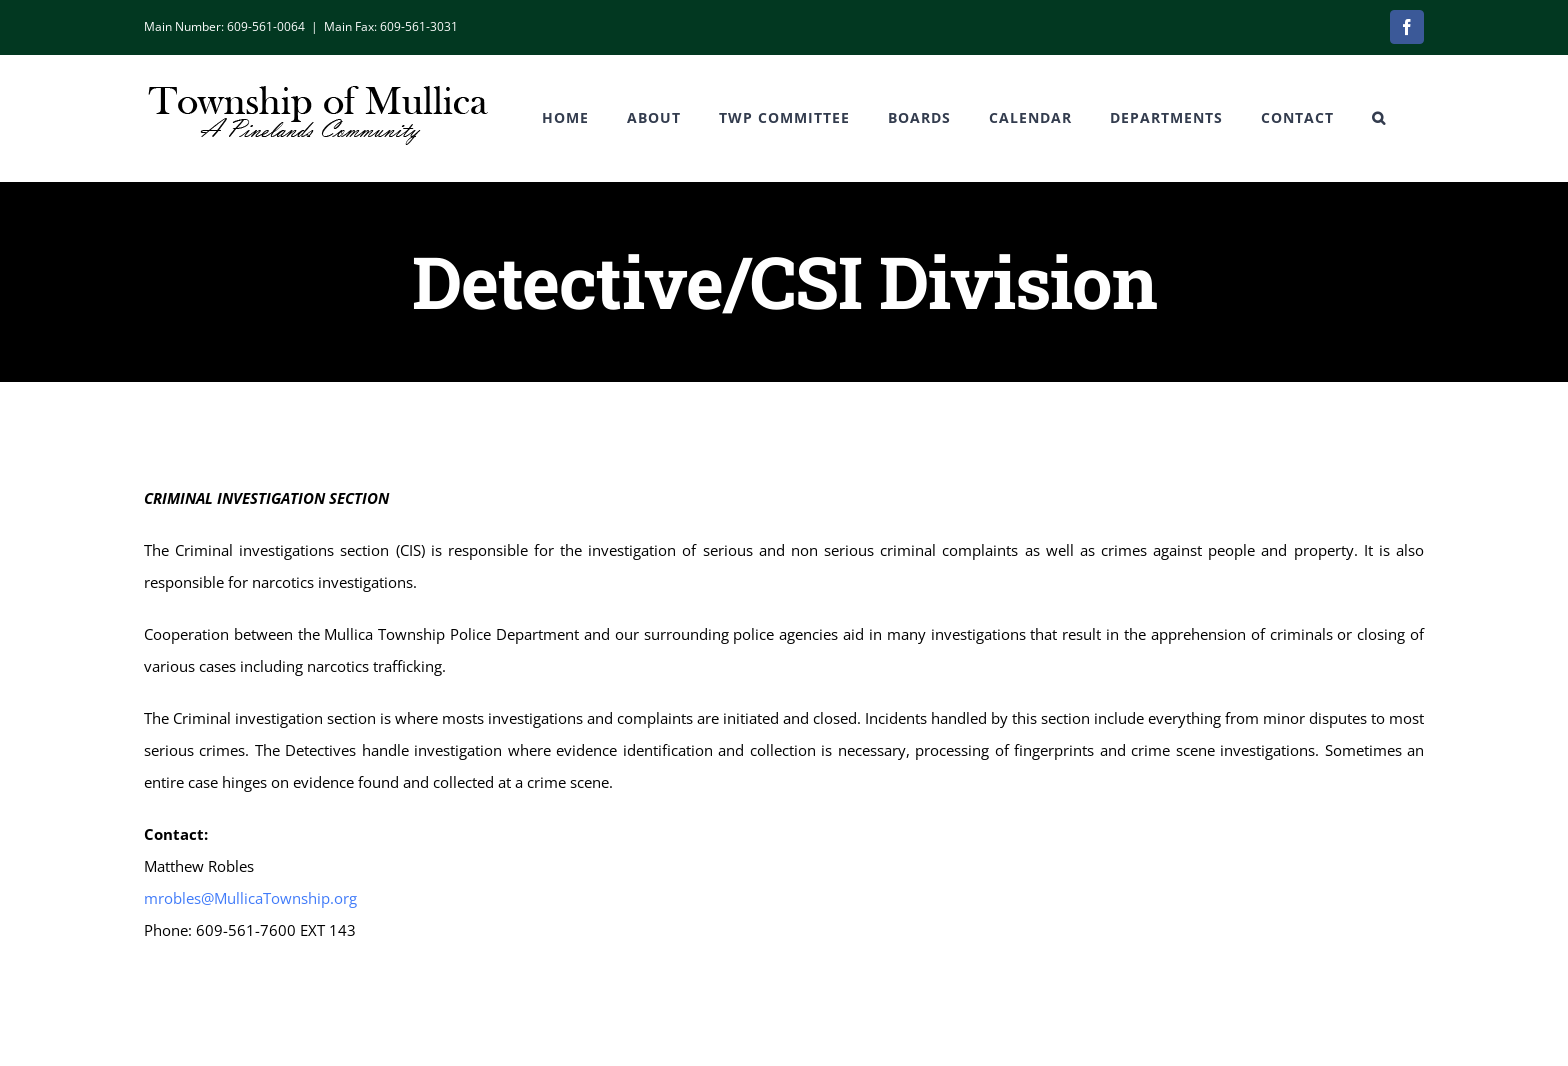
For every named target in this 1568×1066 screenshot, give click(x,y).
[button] (1379, 118)
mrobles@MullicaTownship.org (250, 898)
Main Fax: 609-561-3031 (391, 26)
